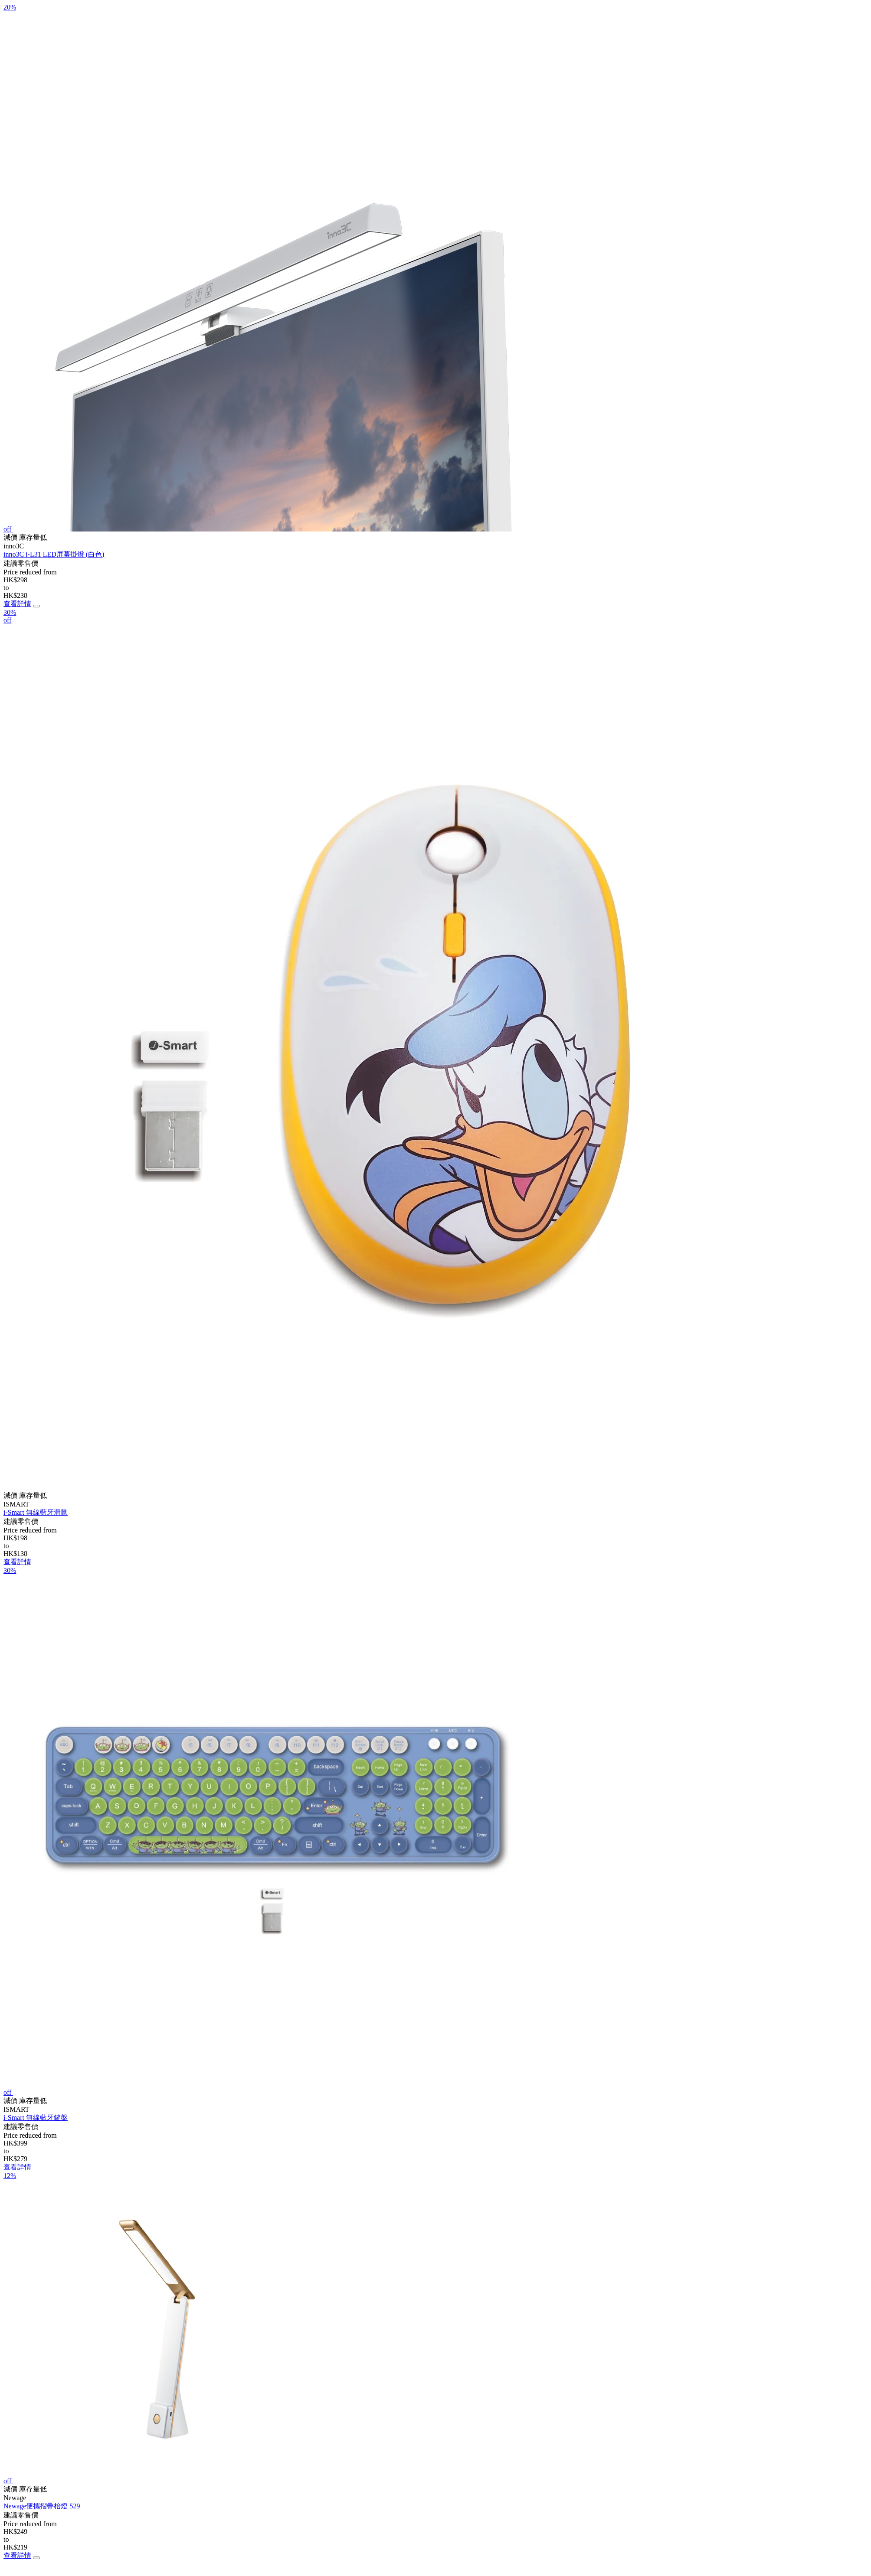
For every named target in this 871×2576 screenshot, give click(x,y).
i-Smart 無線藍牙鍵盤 (35, 2117)
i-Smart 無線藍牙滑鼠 (35, 1512)
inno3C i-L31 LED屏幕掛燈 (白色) (53, 554)
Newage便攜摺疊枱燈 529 (41, 2506)
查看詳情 (17, 603)
